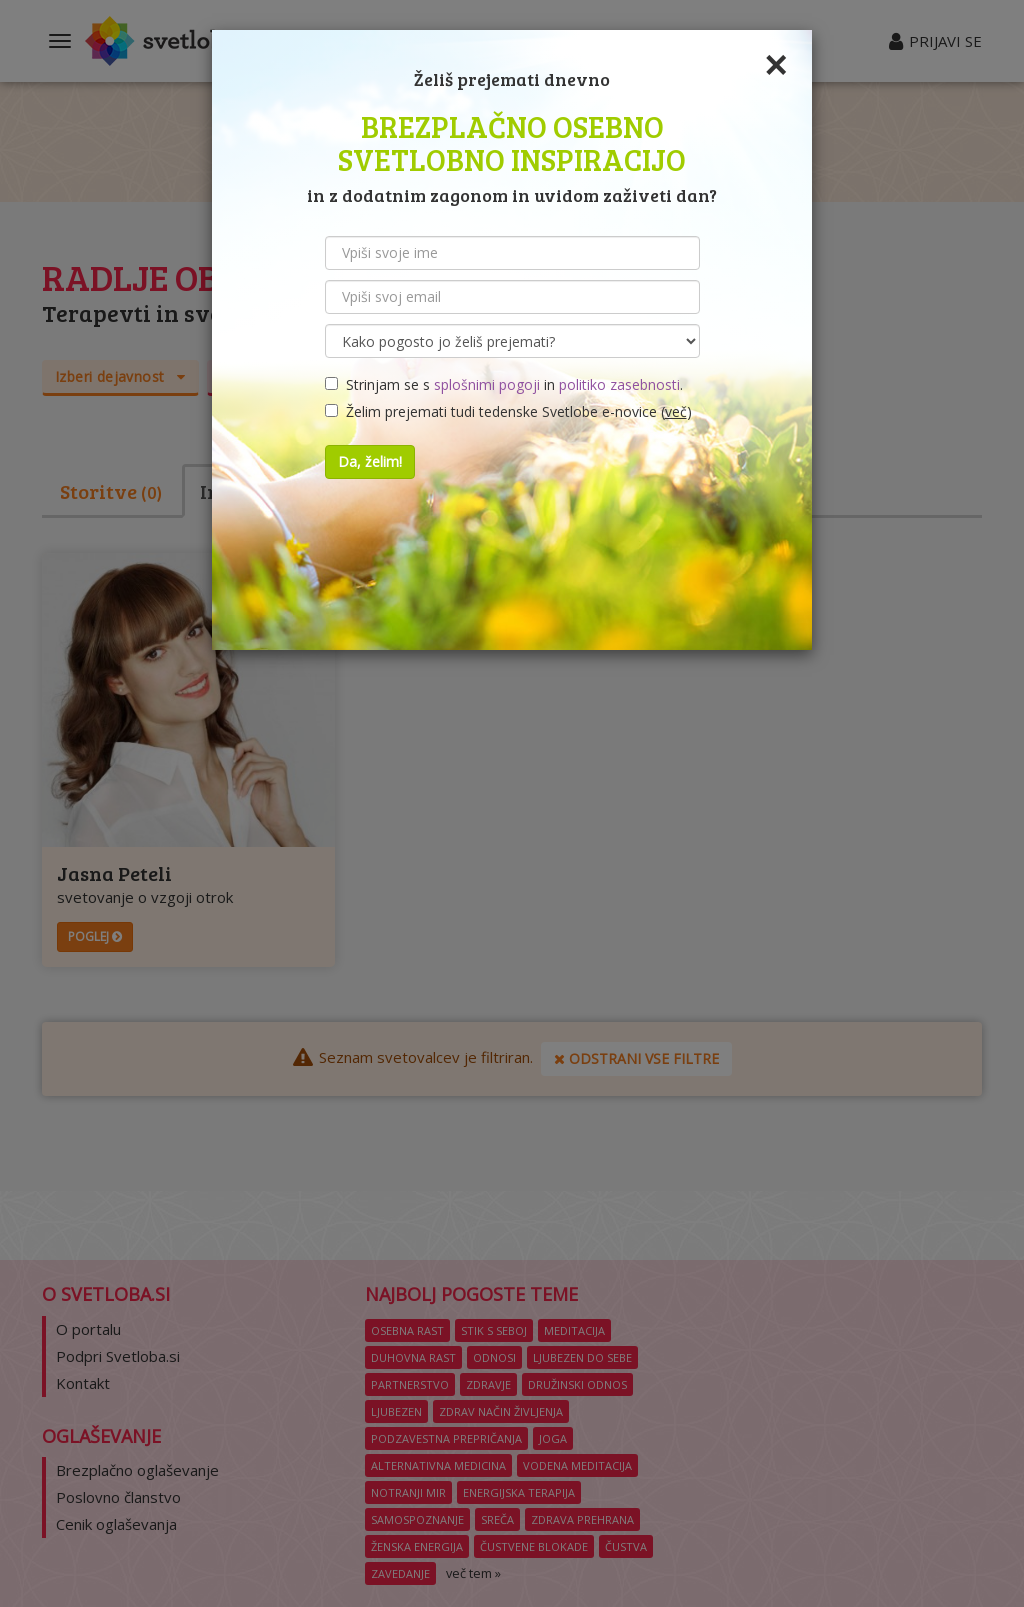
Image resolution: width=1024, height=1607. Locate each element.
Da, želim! (370, 461)
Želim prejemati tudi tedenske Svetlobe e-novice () (508, 411)
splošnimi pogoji (487, 384)
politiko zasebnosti (619, 384)
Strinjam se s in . (504, 384)
